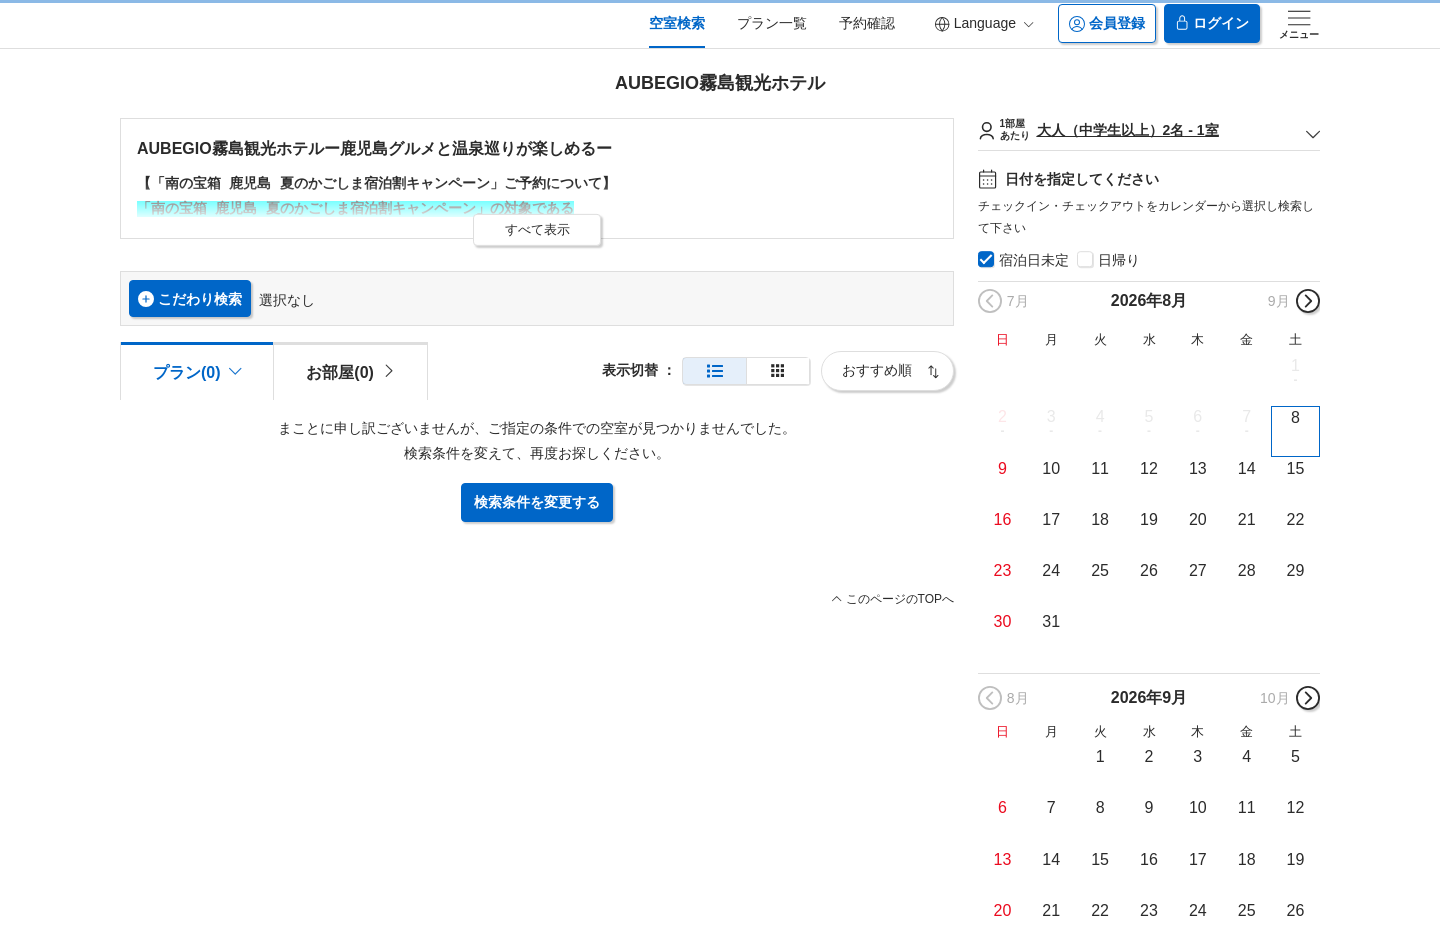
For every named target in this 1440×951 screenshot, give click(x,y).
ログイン (1212, 23)
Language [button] (984, 23)
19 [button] (1149, 519)
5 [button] (1149, 416)
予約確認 (867, 23)
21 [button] (1247, 519)
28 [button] (1247, 570)
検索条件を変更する (537, 502)
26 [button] (1149, 570)
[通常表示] (714, 371)
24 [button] (1051, 570)
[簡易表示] (778, 371)
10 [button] (1051, 468)
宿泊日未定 (1034, 260)
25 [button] (1100, 570)
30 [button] (1003, 621)
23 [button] (1003, 570)
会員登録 (1107, 23)
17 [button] (1051, 519)
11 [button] (1100, 468)
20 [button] (1198, 519)
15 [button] (1296, 468)
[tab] (350, 371)
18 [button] (1100, 519)
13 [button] (1198, 468)
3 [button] (1051, 416)
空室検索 (677, 23)
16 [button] (1003, 519)
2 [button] (1002, 416)
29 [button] (1296, 570)
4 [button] (1100, 416)
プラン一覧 (772, 23)
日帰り (1119, 260)
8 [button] (1295, 417)
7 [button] (1246, 416)
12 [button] (1149, 468)
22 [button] (1296, 519)
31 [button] (1051, 621)
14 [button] (1247, 468)
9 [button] (1002, 468)
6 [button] (1197, 416)
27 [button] (1198, 570)
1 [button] (1295, 365)
